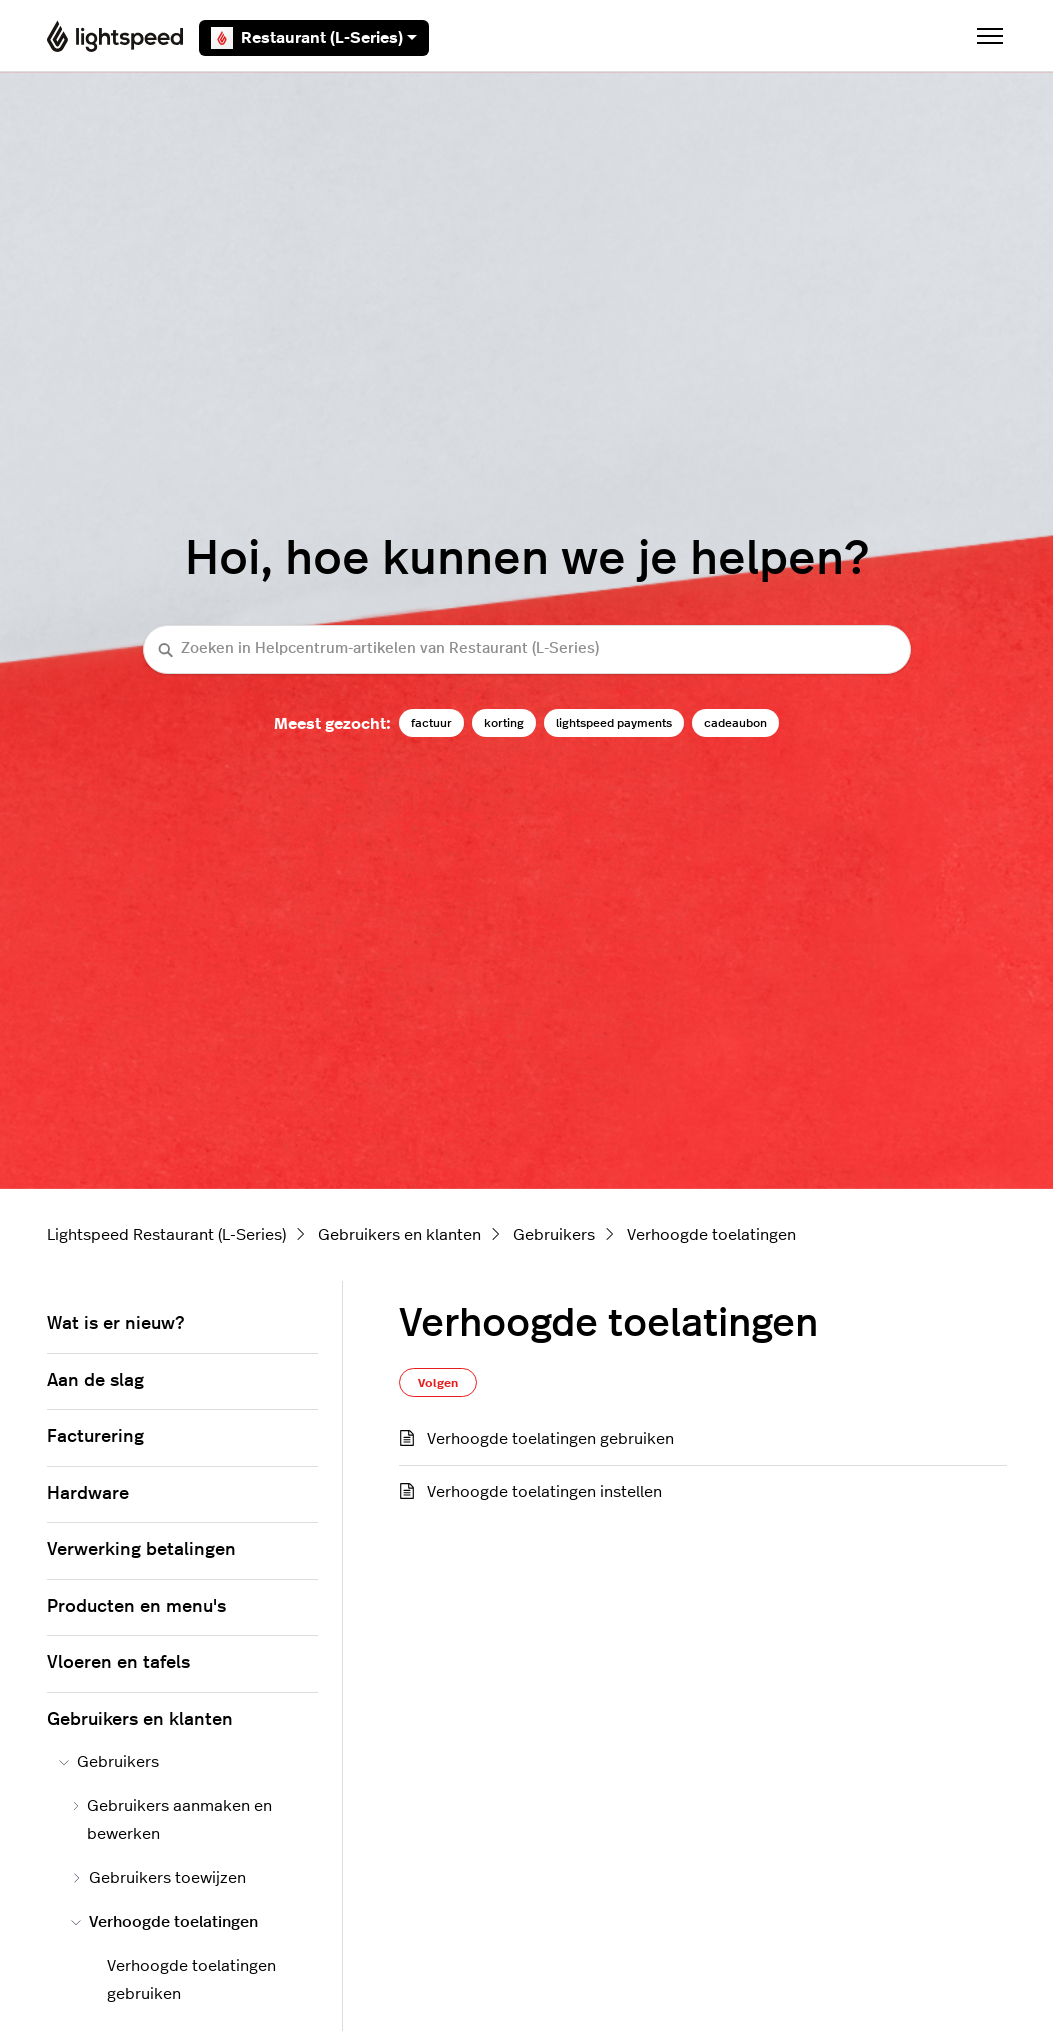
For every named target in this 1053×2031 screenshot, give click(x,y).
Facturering (95, 1437)
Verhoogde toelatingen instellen (544, 1492)
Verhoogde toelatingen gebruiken (550, 1439)
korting (504, 723)
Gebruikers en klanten (399, 1235)
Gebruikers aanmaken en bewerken (172, 1820)
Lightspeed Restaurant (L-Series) (166, 1235)
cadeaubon (735, 723)
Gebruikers (554, 1235)
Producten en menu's (136, 1607)
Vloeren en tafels (118, 1663)
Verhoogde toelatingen (711, 1235)
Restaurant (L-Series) (314, 38)
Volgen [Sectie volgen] (438, 1383)
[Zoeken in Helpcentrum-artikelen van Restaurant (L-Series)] (527, 649)
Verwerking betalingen (141, 1550)
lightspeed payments (614, 723)
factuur (431, 723)
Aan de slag (95, 1381)
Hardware (88, 1494)
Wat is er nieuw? (115, 1324)
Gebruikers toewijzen (158, 1878)
